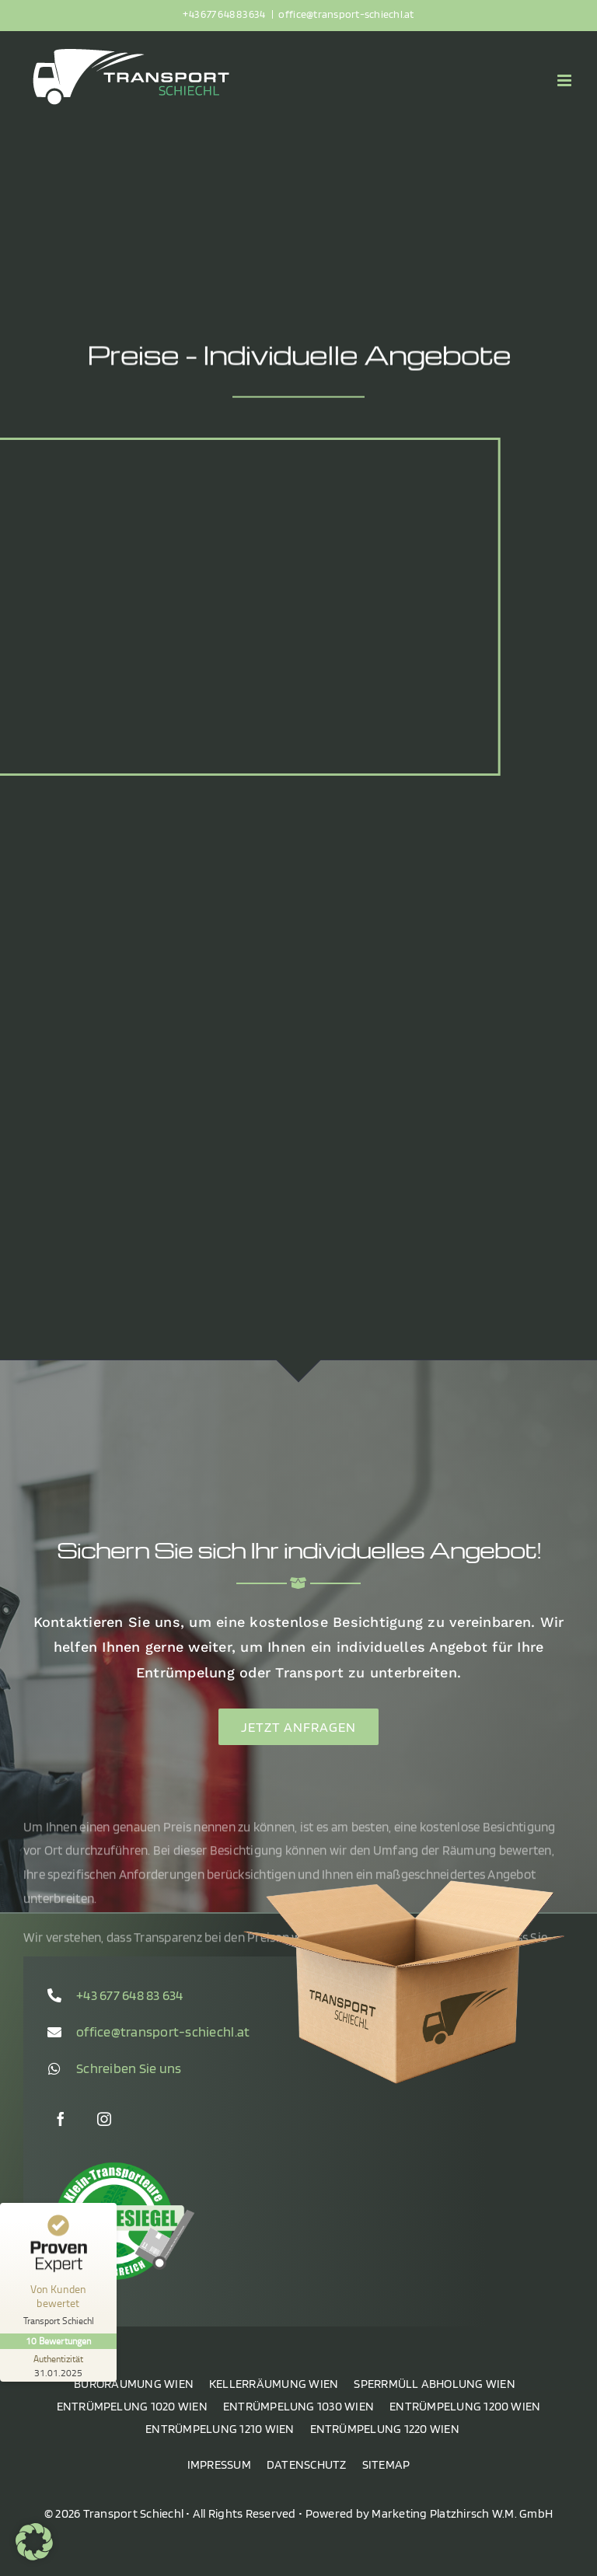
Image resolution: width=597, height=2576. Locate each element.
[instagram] (104, 2119)
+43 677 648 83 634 (225, 14)
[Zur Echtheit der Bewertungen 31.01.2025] (58, 2365)
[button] (34, 2542)
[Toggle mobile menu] (565, 80)
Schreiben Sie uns (128, 2068)
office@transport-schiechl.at (346, 14)
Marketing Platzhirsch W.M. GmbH (462, 2513)
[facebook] (61, 2119)
